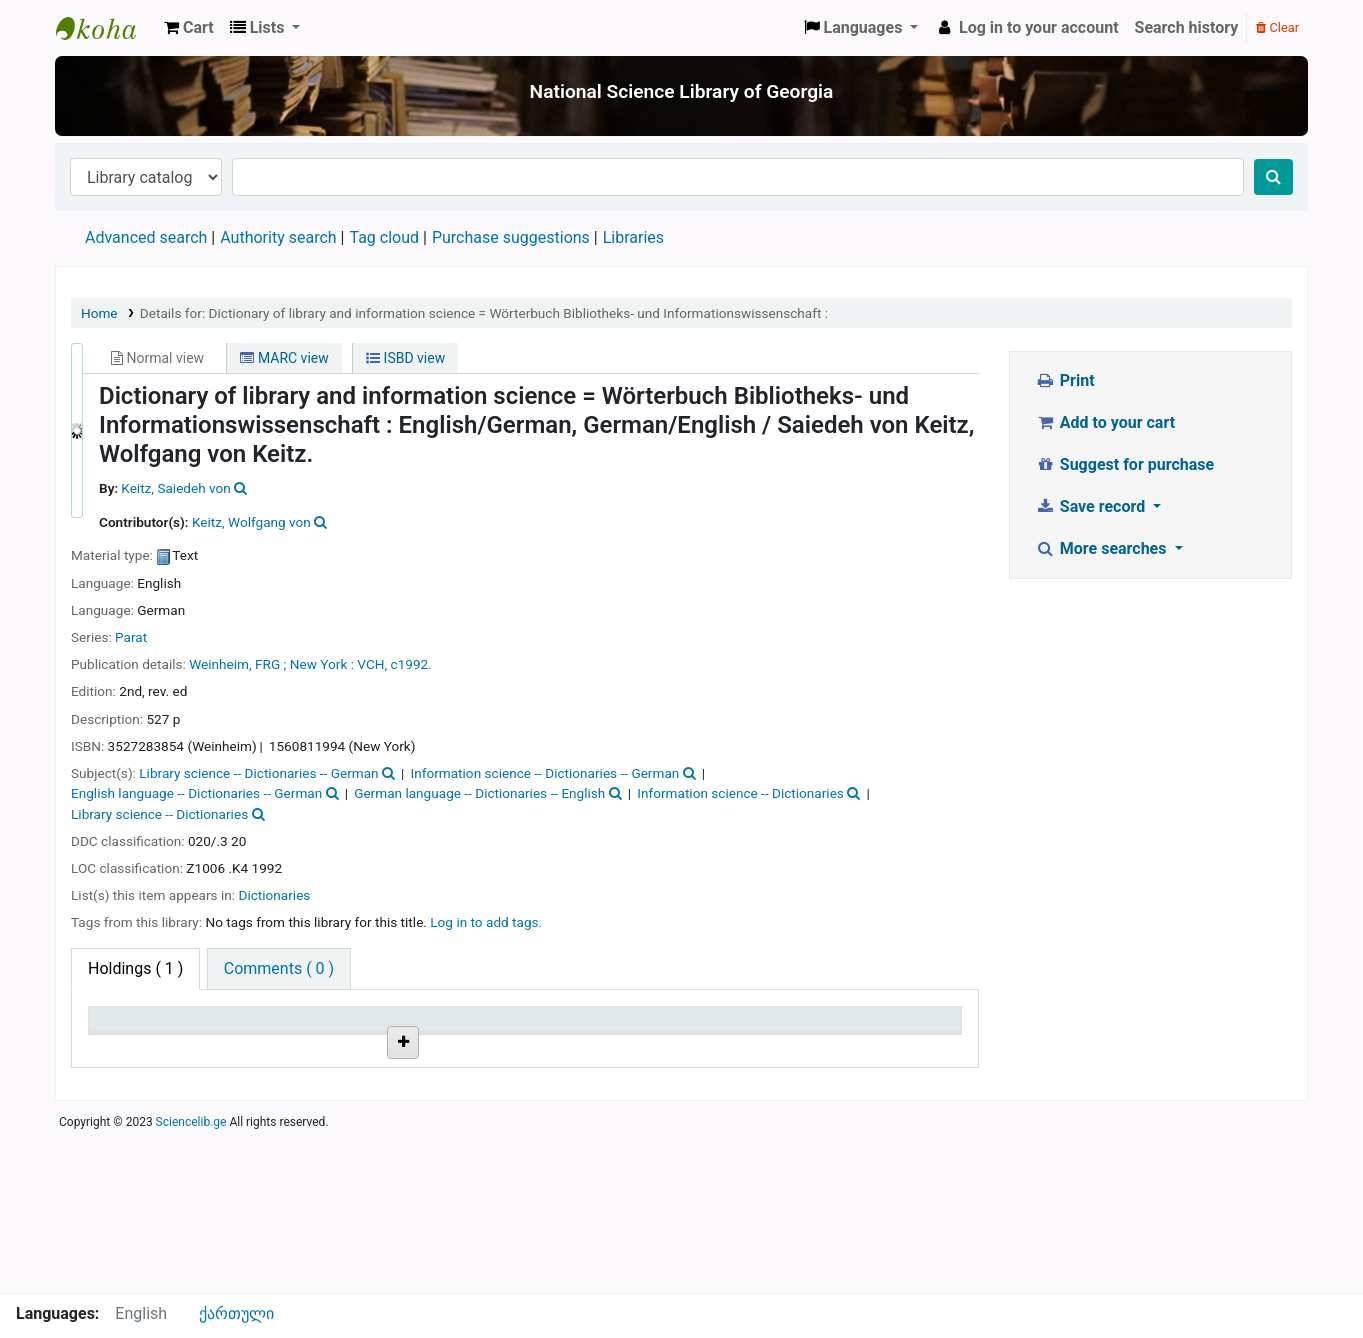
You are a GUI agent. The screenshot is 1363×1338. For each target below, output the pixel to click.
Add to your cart (1105, 422)
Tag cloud (384, 237)
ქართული (236, 1313)
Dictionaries (274, 895)
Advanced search (146, 237)
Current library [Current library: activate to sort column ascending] (293, 1028)
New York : (322, 664)
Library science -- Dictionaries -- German (258, 773)
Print (1064, 380)
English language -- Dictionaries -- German (196, 793)
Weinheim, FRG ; (237, 664)
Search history (1187, 27)
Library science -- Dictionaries (159, 814)
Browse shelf (438, 1132)
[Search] (1273, 177)
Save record (1092, 506)
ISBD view (405, 358)
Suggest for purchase (1124, 464)
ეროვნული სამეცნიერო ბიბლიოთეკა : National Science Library (106, 28)
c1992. (411, 664)
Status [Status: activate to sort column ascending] (704, 1028)
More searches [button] (1102, 548)
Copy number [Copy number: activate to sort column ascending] (581, 1028)
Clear (1277, 27)
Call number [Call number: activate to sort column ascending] (431, 1028)
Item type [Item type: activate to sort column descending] (131, 1028)
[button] (189, 28)
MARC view (284, 358)
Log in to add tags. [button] (486, 922)
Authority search (278, 237)
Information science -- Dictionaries (740, 793)
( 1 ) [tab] (135, 968)
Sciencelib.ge (191, 1282)
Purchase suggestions (511, 237)
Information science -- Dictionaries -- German (545, 773)
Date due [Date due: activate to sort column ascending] (857, 1028)
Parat (131, 637)
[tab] (279, 969)
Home (99, 313)
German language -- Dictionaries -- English (479, 793)
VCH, (373, 664)
